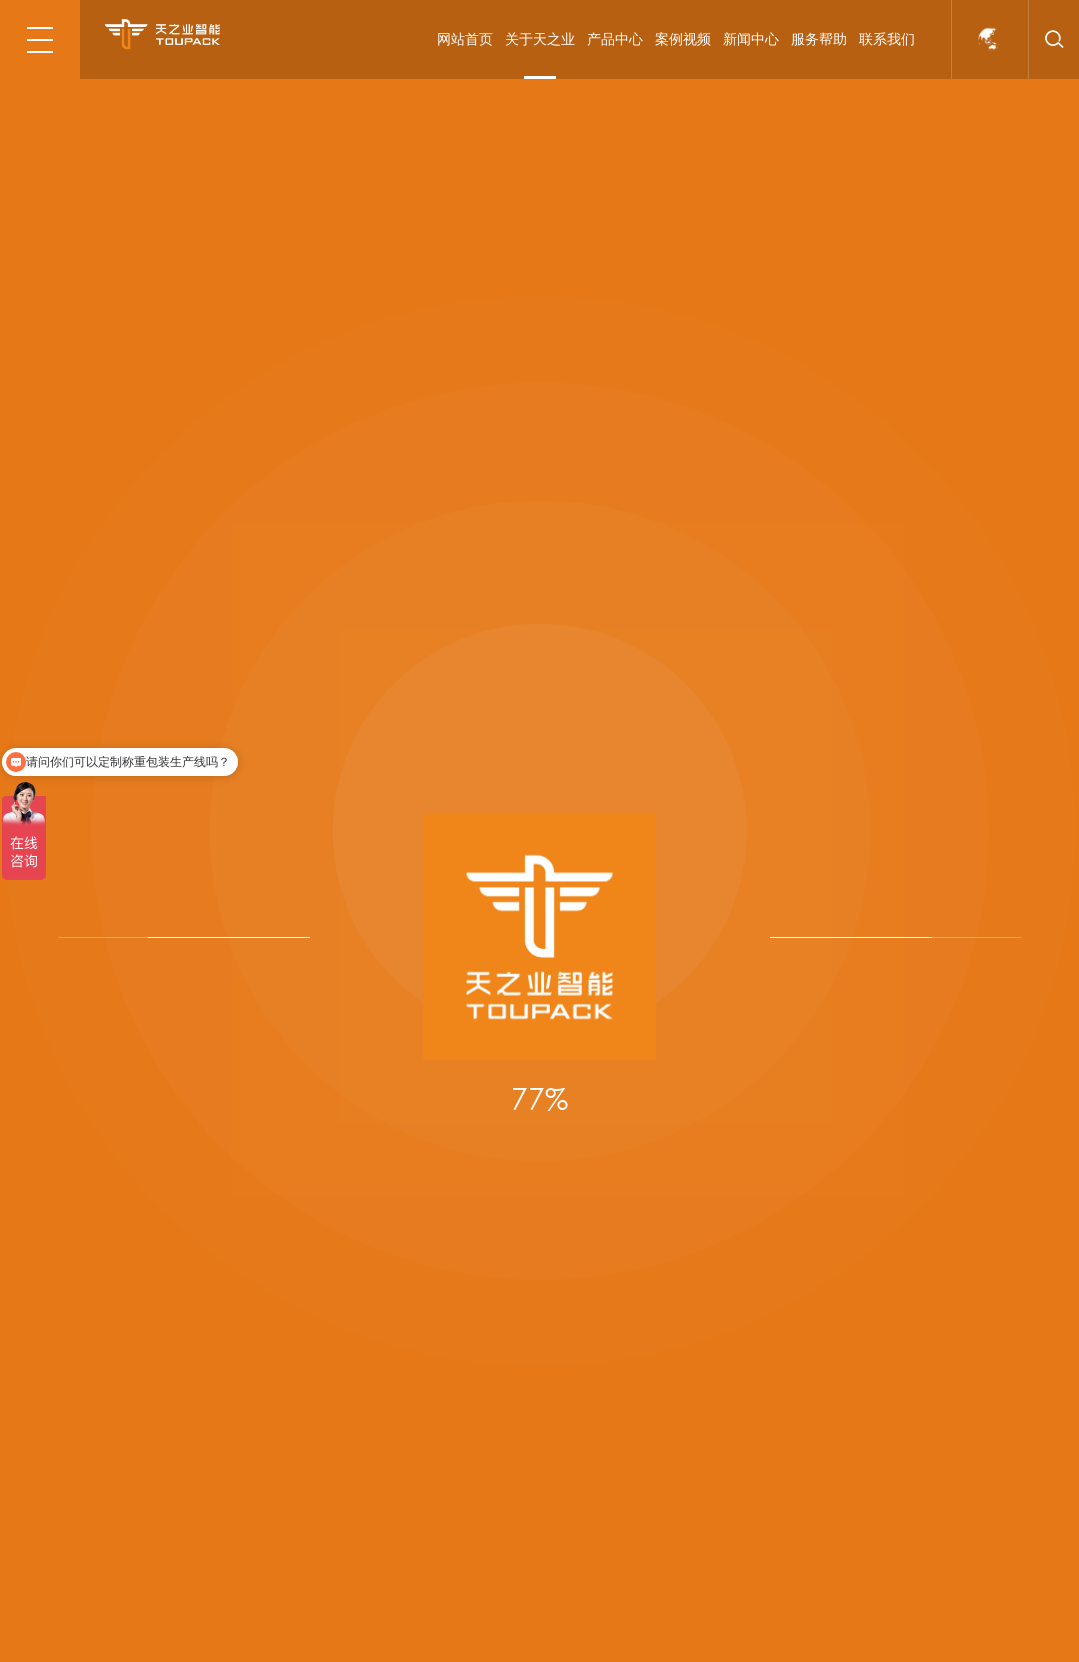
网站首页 (465, 39)
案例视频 (683, 39)
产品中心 (615, 39)
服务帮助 (819, 39)
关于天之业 (540, 39)
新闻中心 (751, 39)
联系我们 (887, 39)
